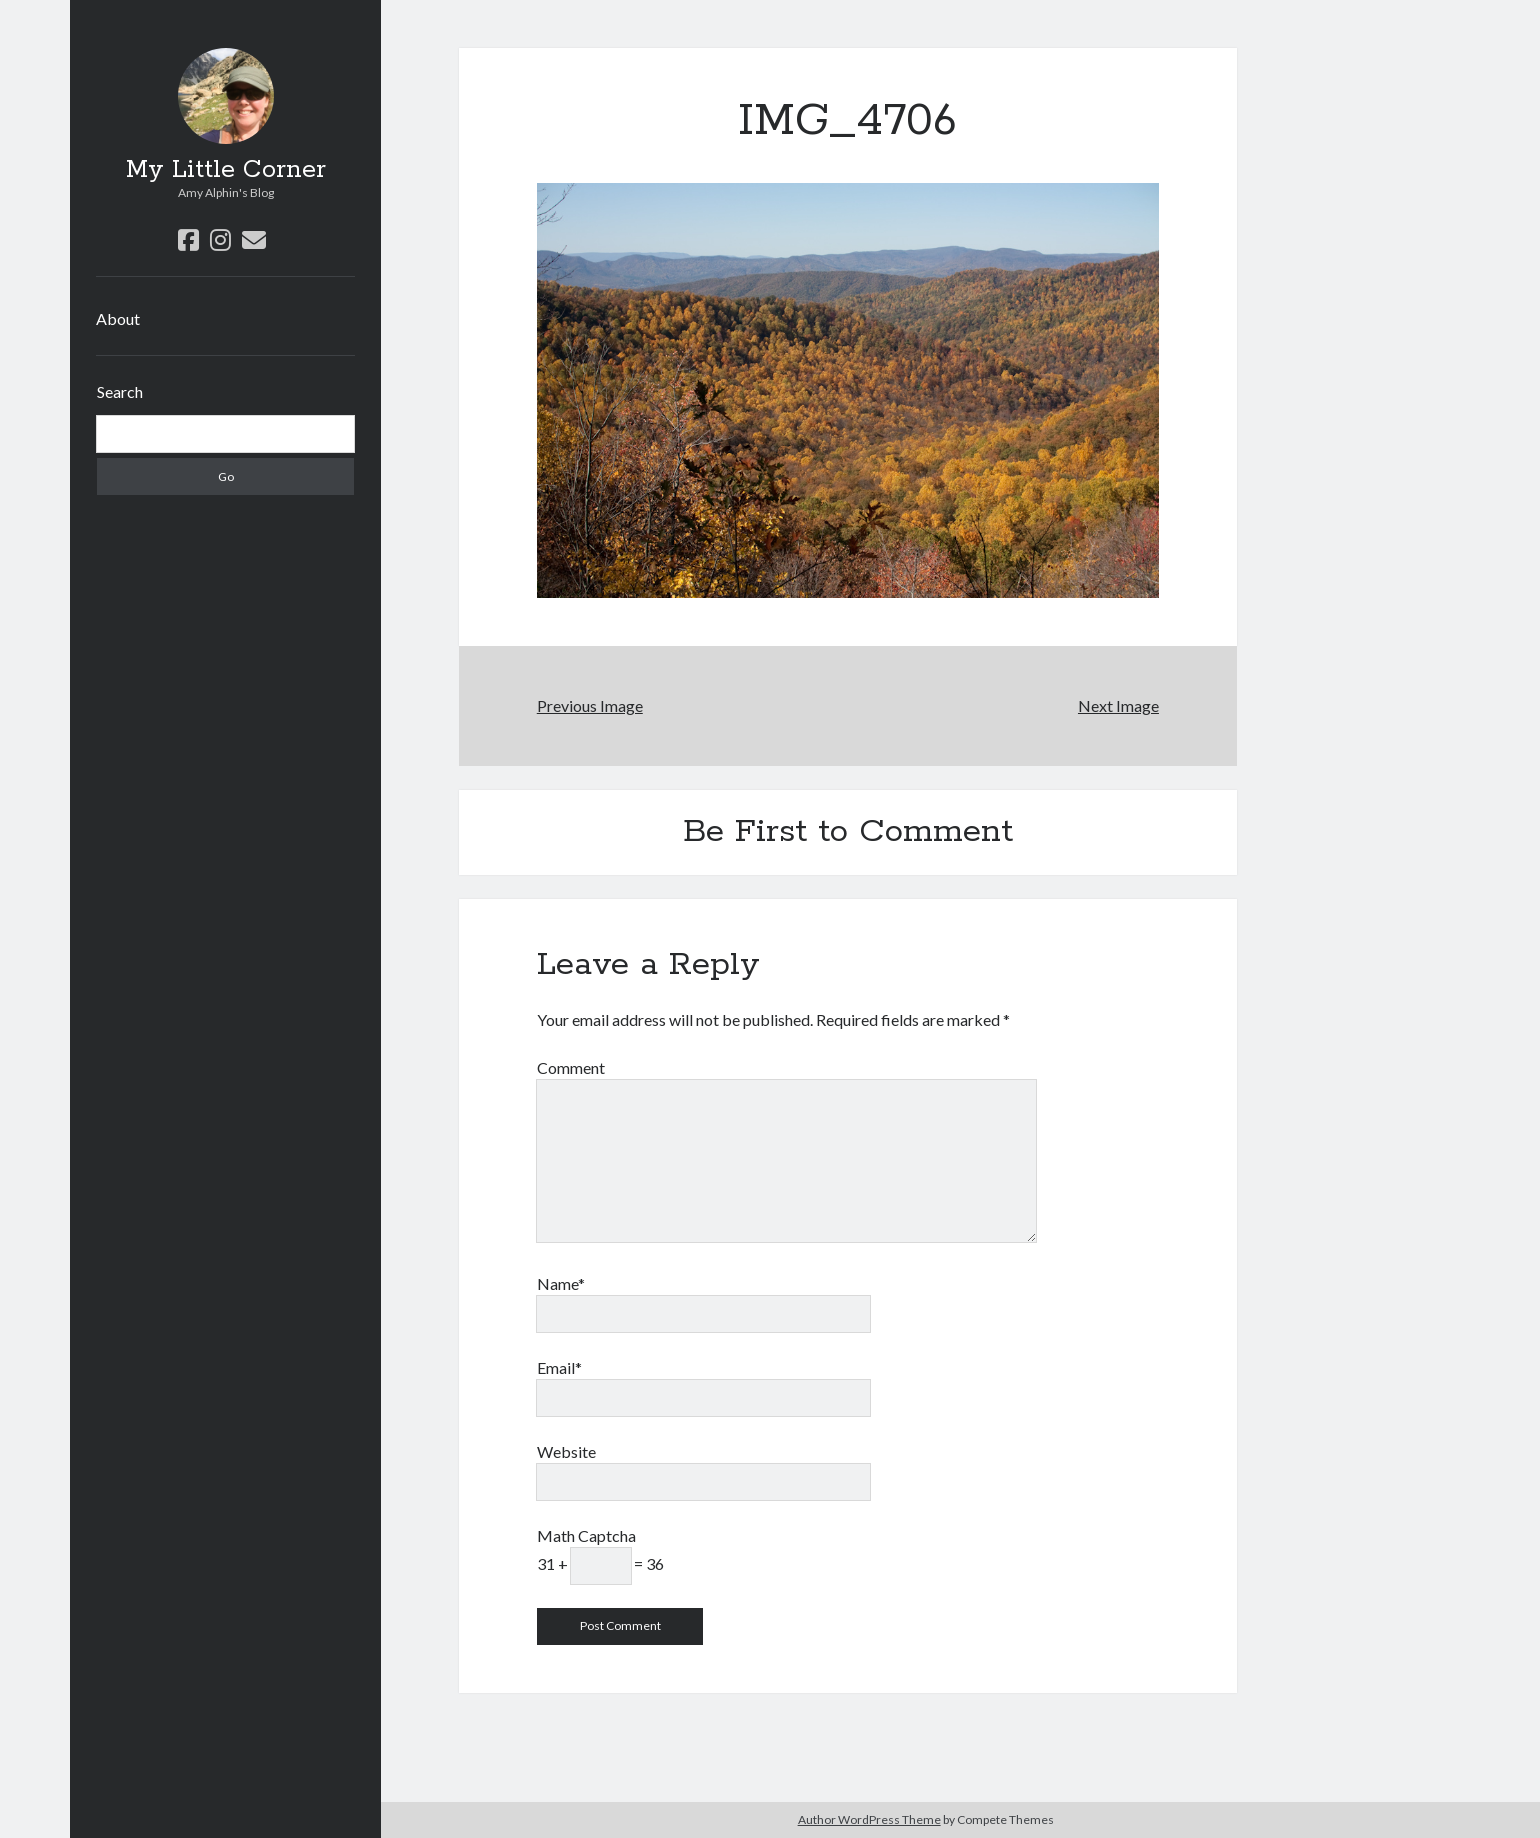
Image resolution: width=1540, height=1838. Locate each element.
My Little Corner (226, 170)
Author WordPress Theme (869, 1819)
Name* (561, 1283)
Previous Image (590, 705)
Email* (559, 1367)
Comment (571, 1067)
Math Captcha (586, 1535)
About (118, 318)
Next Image (1118, 705)
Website (566, 1451)
